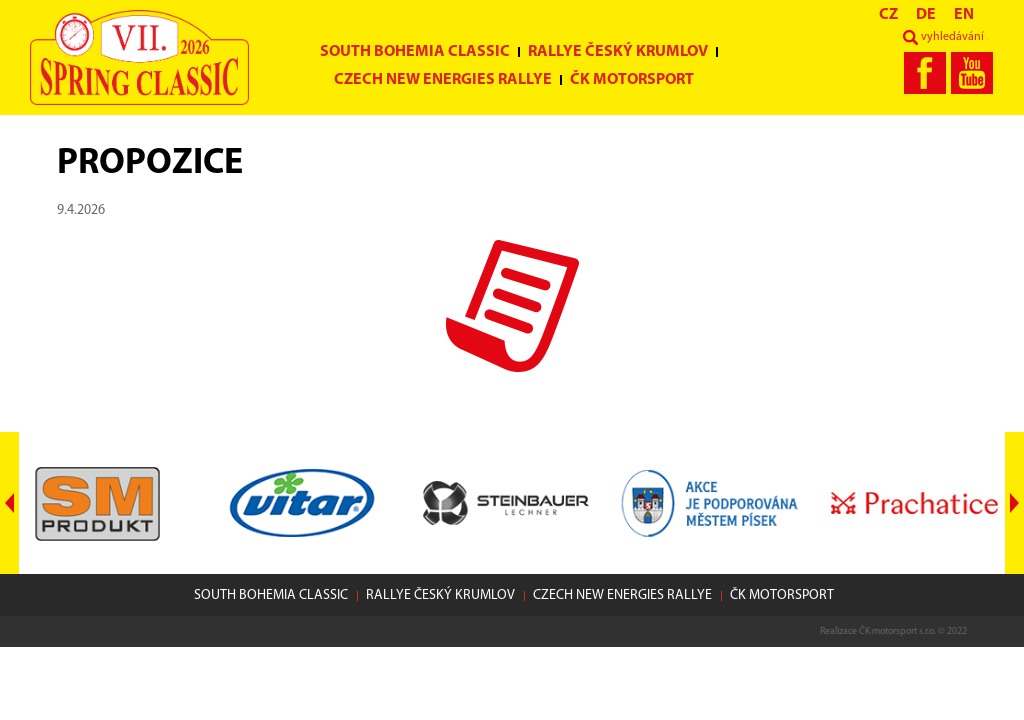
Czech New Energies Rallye (443, 80)
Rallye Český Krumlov (618, 52)
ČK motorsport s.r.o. (897, 631)
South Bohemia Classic (415, 52)
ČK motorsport (632, 80)
